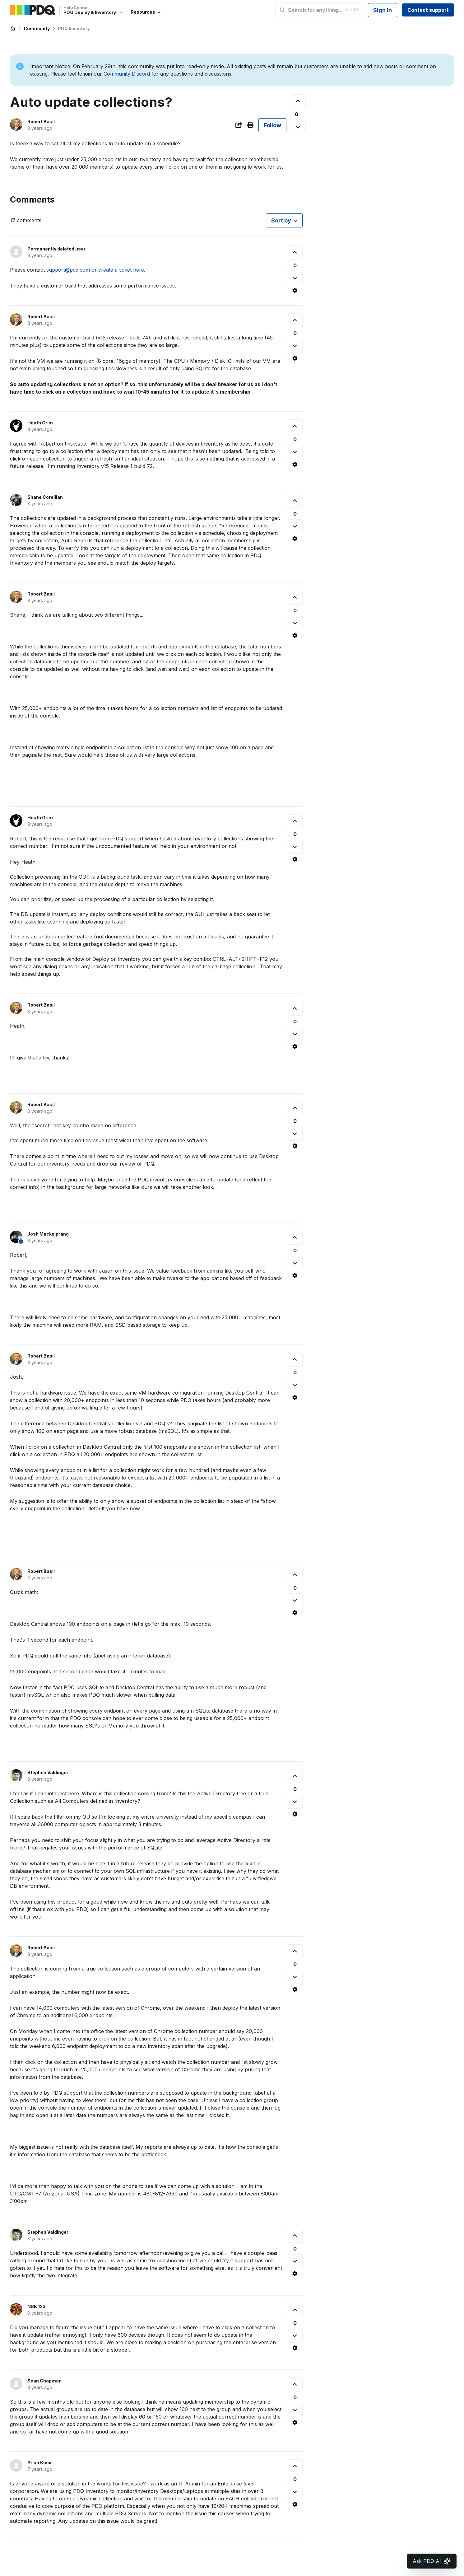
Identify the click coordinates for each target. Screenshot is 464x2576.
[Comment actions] (294, 290)
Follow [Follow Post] (272, 125)
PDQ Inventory (74, 28)
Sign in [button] (382, 10)
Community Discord (127, 74)
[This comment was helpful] (295, 252)
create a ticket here (121, 270)
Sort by (281, 220)
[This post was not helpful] (298, 127)
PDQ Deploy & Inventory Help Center (13, 28)
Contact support (428, 10)
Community (37, 28)
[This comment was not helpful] (295, 278)
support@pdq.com (68, 270)
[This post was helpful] (298, 101)
